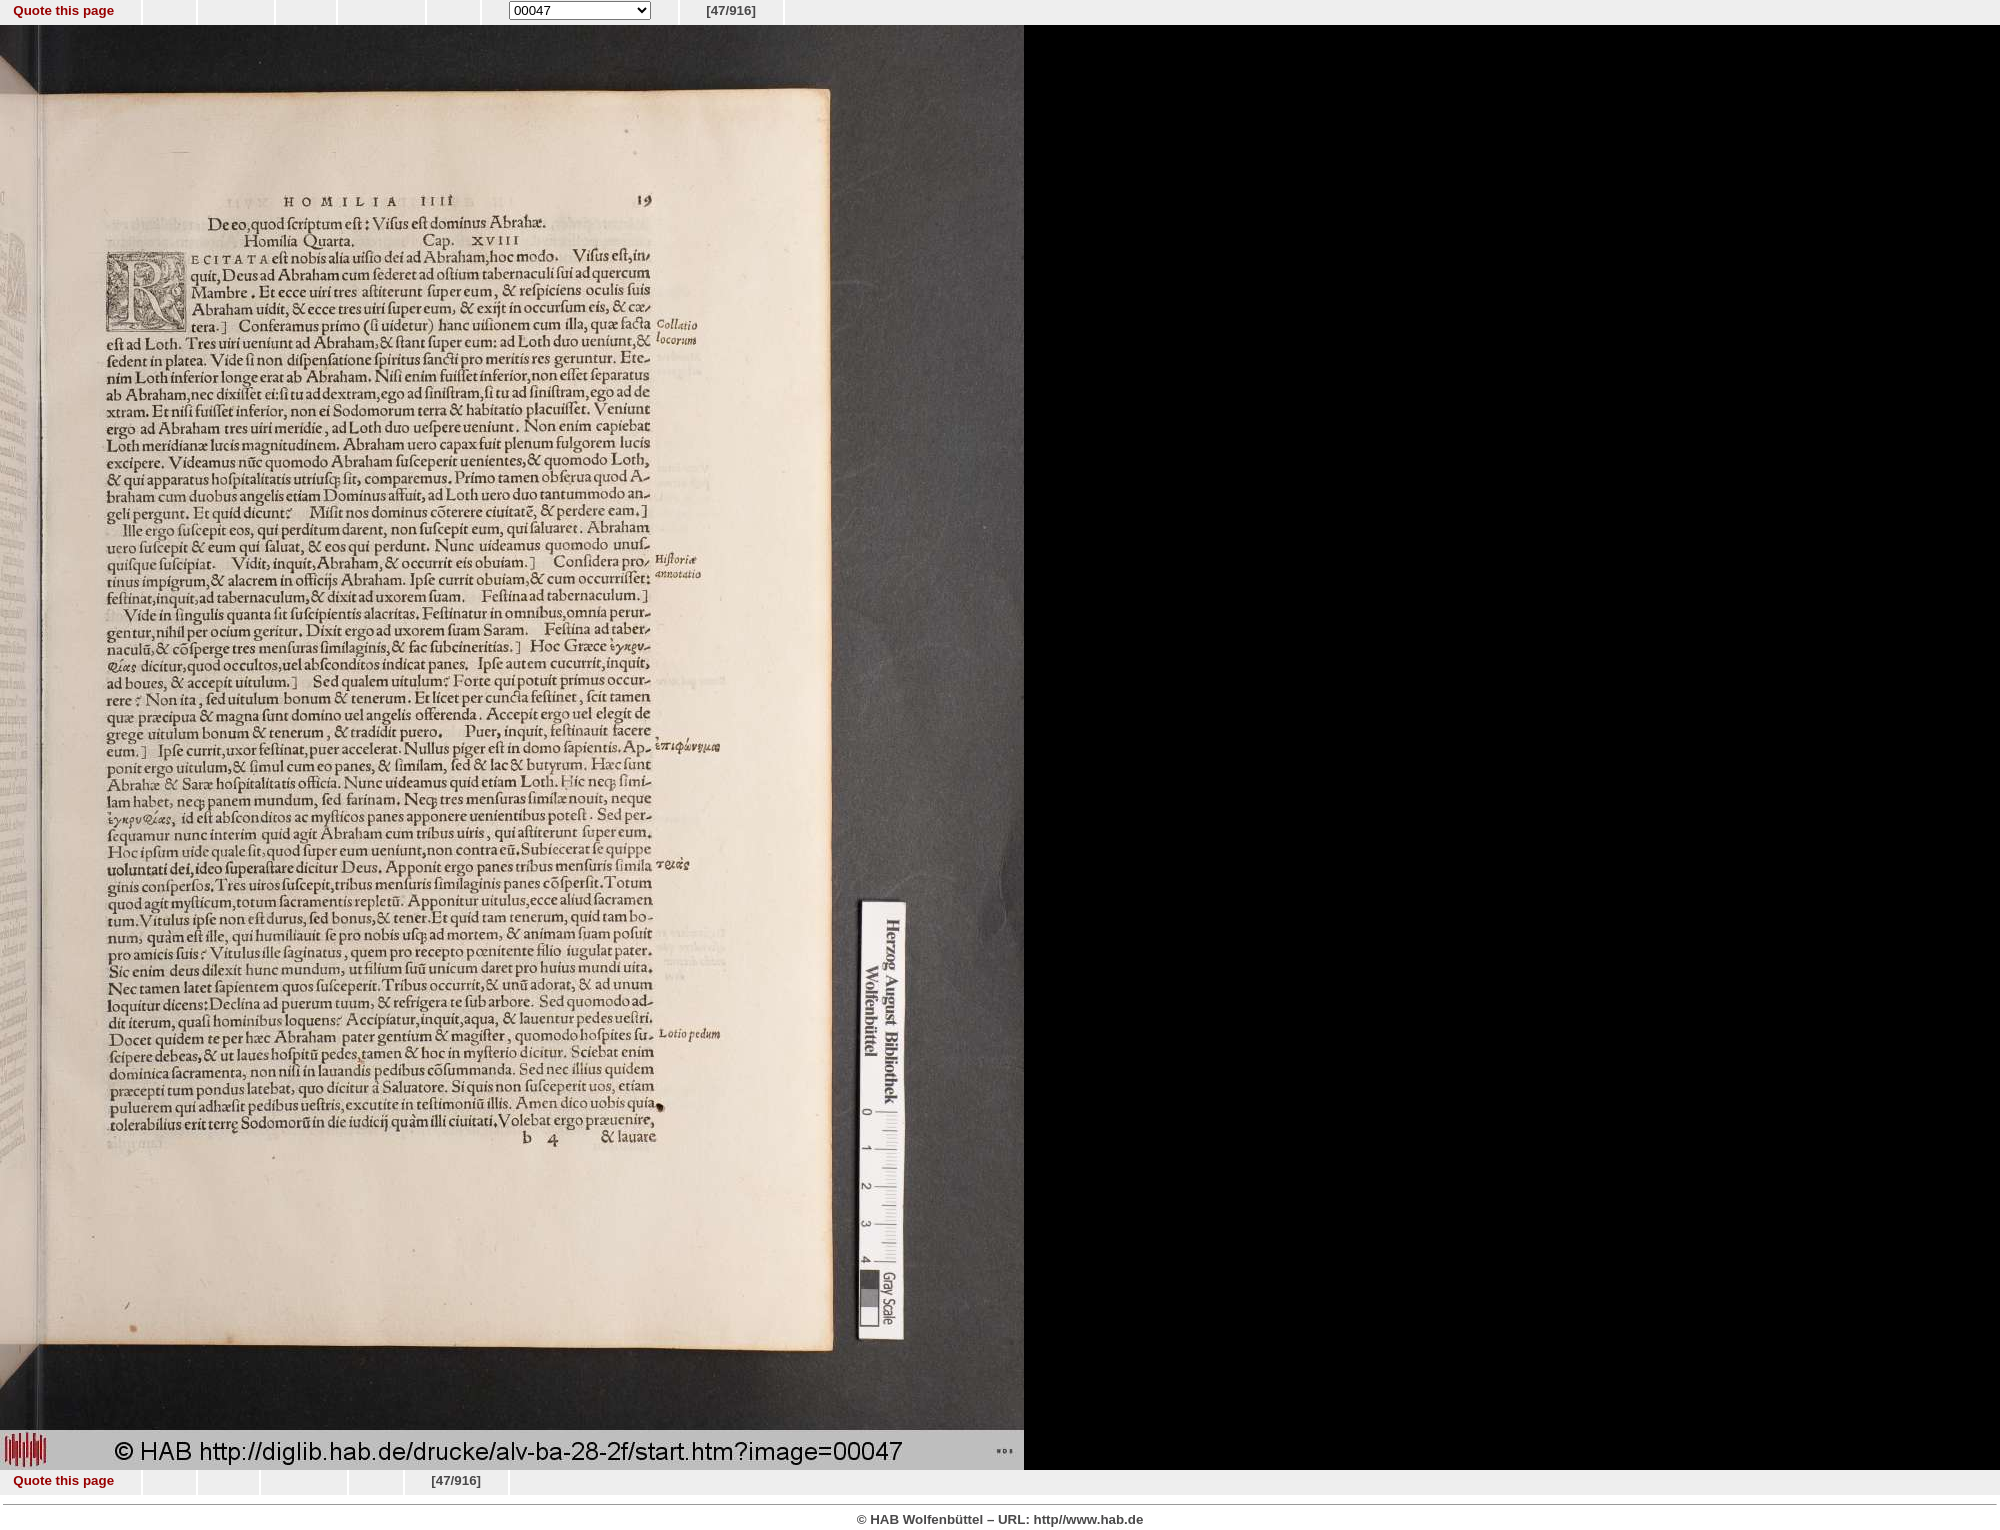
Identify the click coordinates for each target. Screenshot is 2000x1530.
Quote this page (63, 10)
